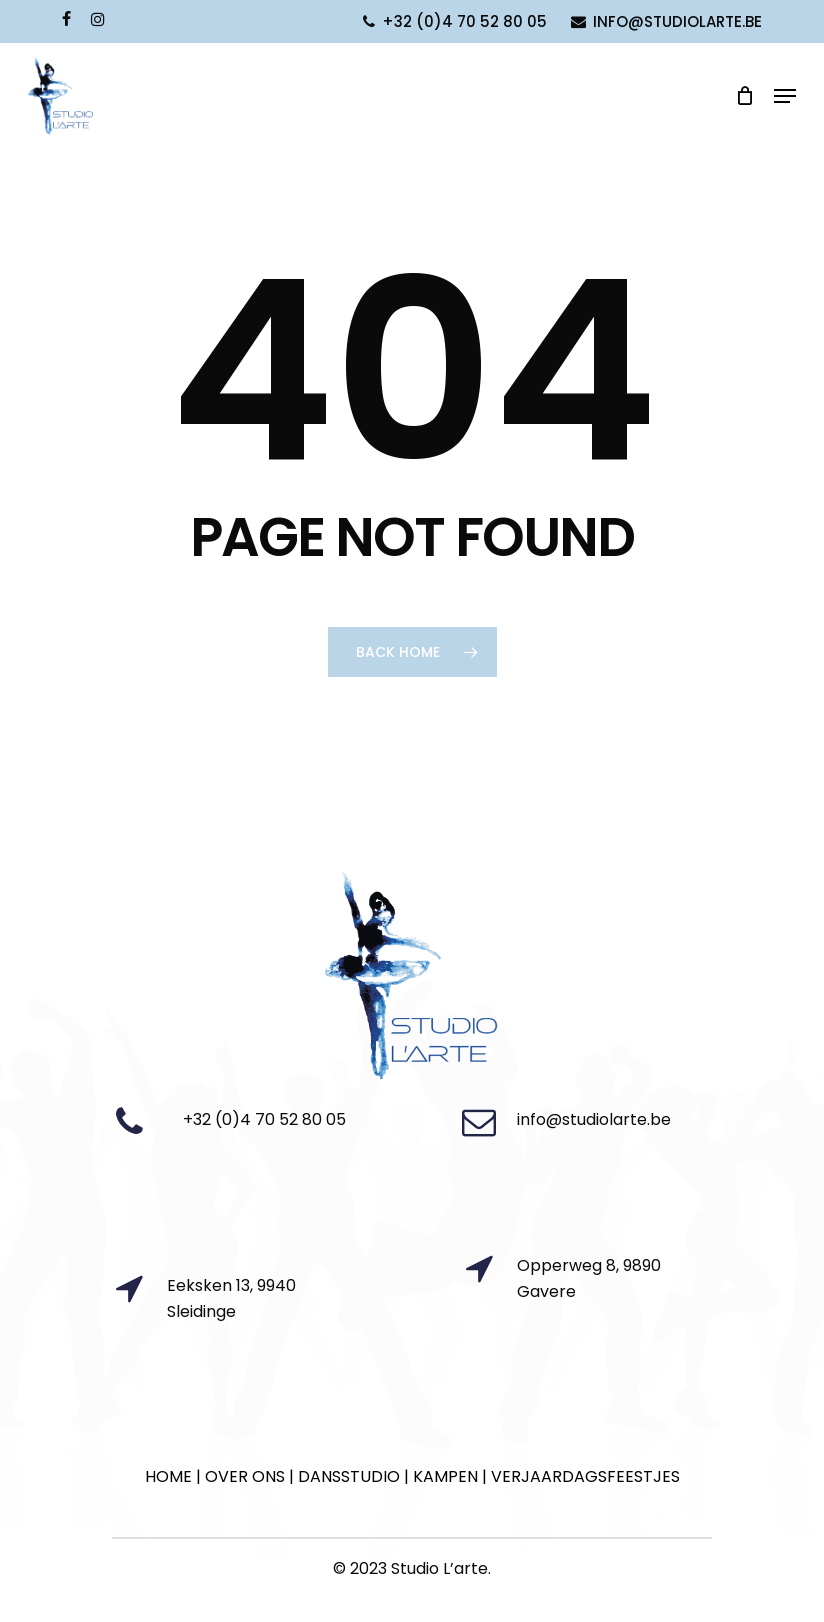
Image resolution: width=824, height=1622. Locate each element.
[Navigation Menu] (785, 96)
